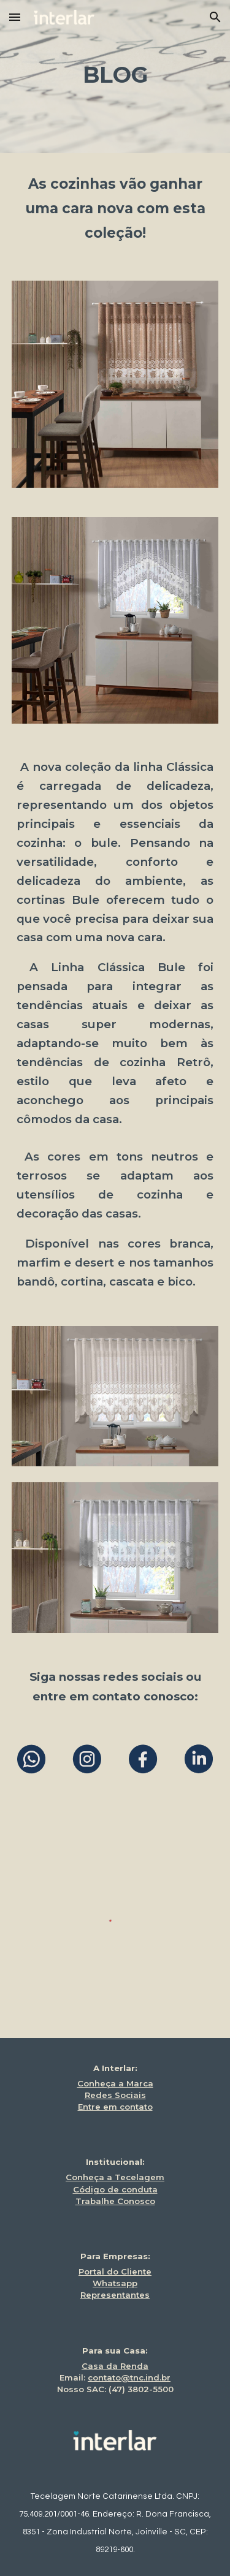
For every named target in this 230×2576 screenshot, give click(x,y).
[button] (14, 17)
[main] (115, 76)
